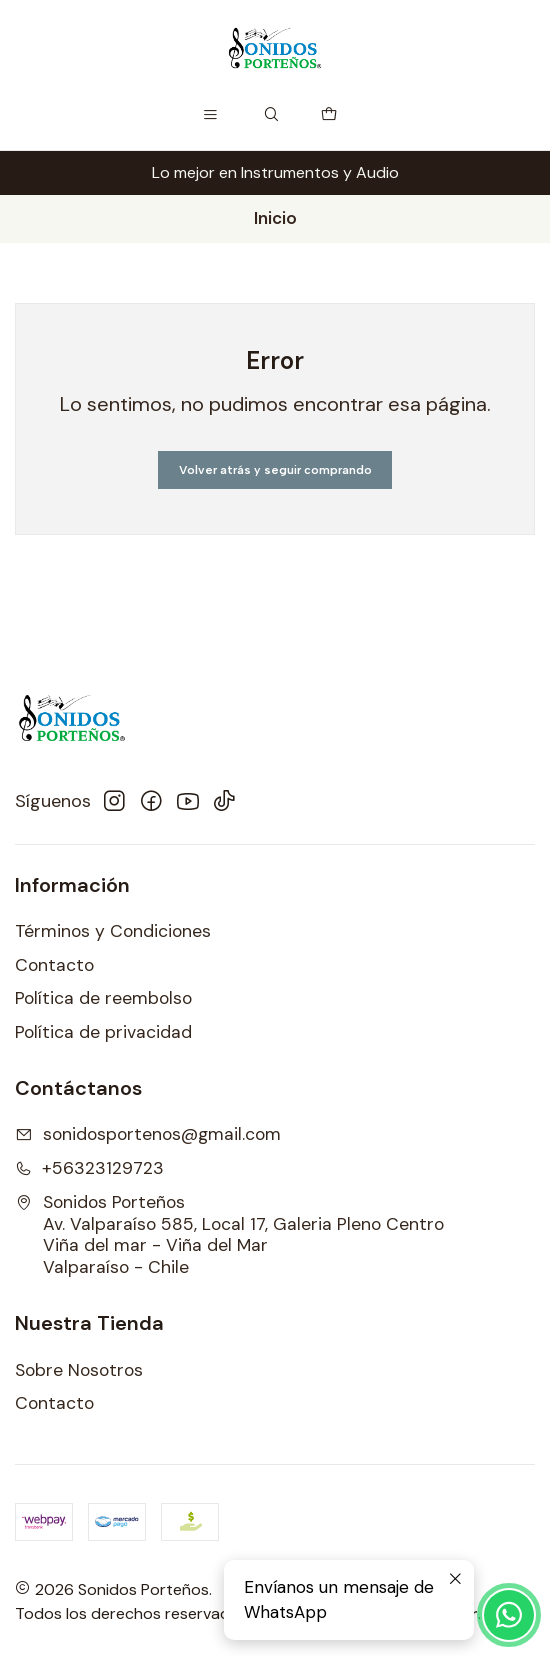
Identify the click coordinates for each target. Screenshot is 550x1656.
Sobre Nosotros (79, 1370)
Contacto (54, 965)
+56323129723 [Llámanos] (89, 1168)
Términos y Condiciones (113, 931)
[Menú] (211, 115)
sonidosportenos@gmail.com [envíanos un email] (148, 1134)
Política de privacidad (103, 1032)
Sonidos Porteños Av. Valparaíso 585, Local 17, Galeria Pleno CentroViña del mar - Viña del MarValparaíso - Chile (229, 1235)
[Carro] (329, 115)
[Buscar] (272, 115)
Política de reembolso (103, 998)
